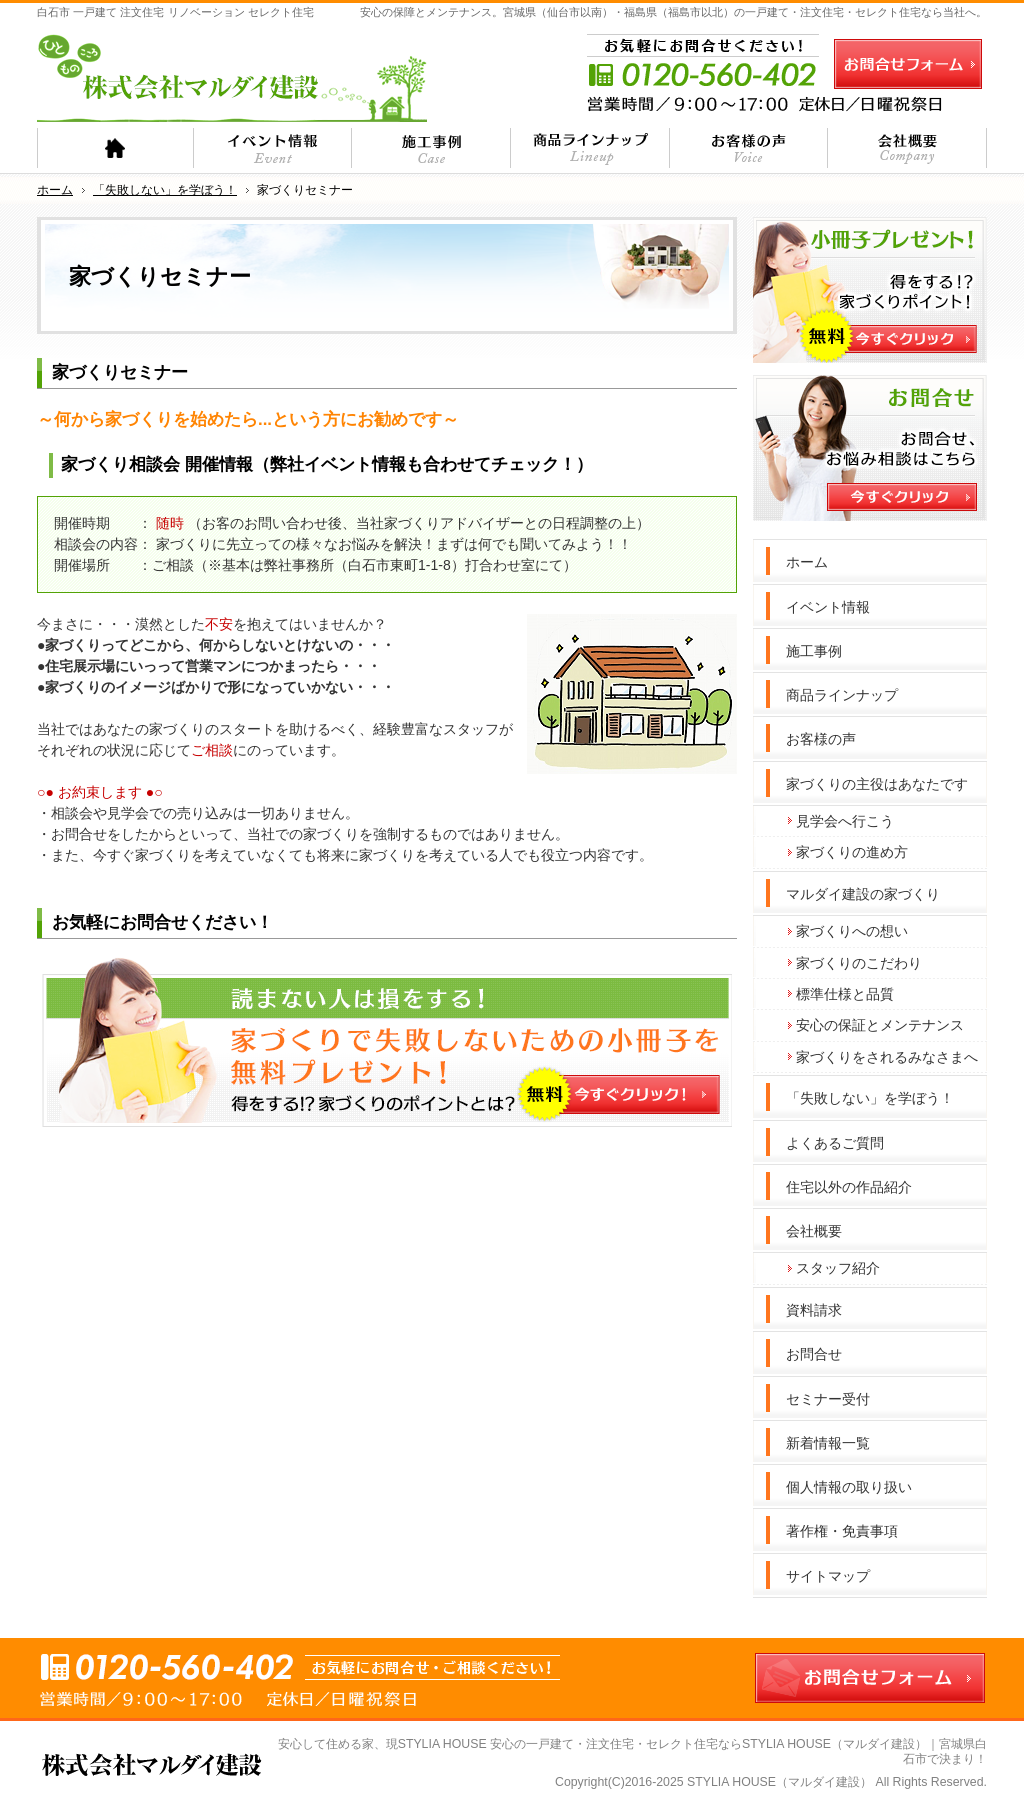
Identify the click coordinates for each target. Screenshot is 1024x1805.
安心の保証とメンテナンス (880, 1025)
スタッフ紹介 (838, 1268)
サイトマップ (828, 1576)
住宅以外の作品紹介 (849, 1187)
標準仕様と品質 (845, 994)
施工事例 (814, 651)
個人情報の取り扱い (849, 1487)
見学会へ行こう (845, 821)
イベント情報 (828, 607)
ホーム (807, 562)
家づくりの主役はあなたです (877, 784)
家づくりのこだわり (859, 963)
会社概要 (814, 1231)
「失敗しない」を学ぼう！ (870, 1098)
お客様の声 (821, 739)
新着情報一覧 (828, 1443)
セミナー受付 (828, 1399)
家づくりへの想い (852, 931)
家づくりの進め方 (852, 852)
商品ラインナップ (842, 695)
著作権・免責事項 (842, 1531)
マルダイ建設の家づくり (863, 894)
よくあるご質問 (835, 1143)
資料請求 (814, 1310)
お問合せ (814, 1354)
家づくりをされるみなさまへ (887, 1057)
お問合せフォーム (908, 64)
